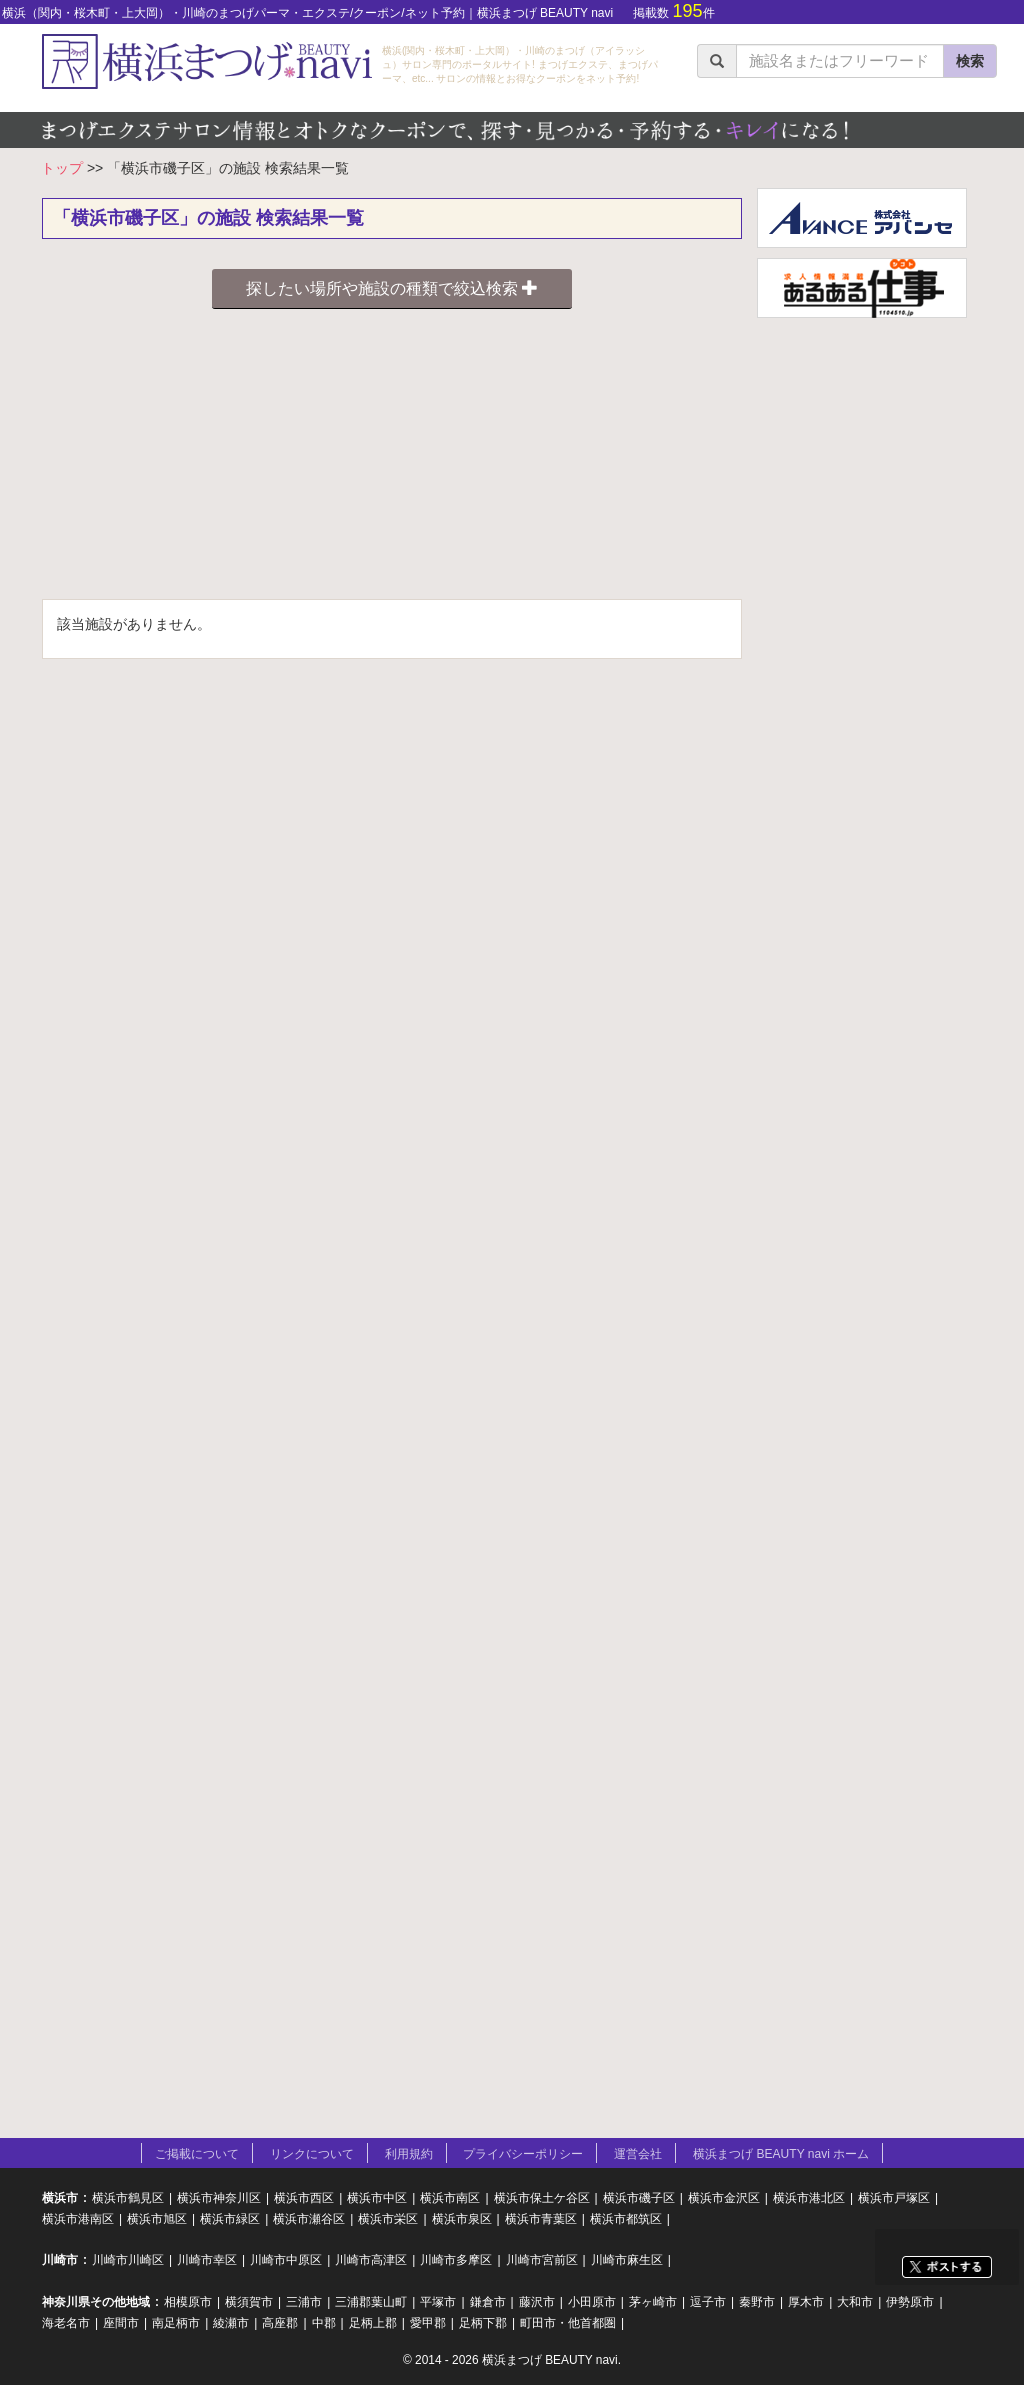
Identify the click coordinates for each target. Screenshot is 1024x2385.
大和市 (855, 2302)
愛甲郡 (428, 2323)
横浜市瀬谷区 (309, 2219)
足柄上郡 (373, 2323)
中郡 (324, 2323)
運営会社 (638, 2154)
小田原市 (592, 2302)
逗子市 (708, 2302)
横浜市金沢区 (724, 2198)
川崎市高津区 (371, 2260)
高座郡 (280, 2323)
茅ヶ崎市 (653, 2302)
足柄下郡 (483, 2323)
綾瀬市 (231, 2323)
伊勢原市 (910, 2302)
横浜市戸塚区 (894, 2198)
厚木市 (806, 2302)
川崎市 (60, 2260)
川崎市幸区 (207, 2260)
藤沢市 (537, 2302)
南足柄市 (176, 2323)
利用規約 (409, 2154)
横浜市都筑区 (626, 2219)
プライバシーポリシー (523, 2154)
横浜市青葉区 (541, 2219)
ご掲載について (197, 2154)
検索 (970, 61)
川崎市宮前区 (542, 2260)
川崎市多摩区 (456, 2260)
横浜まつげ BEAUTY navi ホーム (781, 2154)
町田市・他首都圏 (568, 2323)
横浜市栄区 (388, 2219)
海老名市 (66, 2323)
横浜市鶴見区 (128, 2198)
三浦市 (304, 2302)
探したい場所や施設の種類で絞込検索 (392, 288)
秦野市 (757, 2302)
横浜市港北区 (809, 2198)
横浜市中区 (377, 2198)
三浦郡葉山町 (371, 2302)
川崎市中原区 (286, 2260)
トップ (62, 168)
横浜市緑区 (230, 2219)
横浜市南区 (450, 2198)
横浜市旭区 (157, 2219)
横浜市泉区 (462, 2219)
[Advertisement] (392, 459)
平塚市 (438, 2302)
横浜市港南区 (78, 2219)
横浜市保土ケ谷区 (542, 2198)
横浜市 (60, 2198)
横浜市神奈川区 (219, 2198)
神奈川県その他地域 (96, 2302)
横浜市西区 (304, 2198)
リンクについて (312, 2154)
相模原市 (188, 2302)
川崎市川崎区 (128, 2260)
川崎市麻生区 (627, 2260)
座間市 (121, 2323)
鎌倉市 (488, 2302)
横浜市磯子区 (639, 2198)
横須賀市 (249, 2302)
